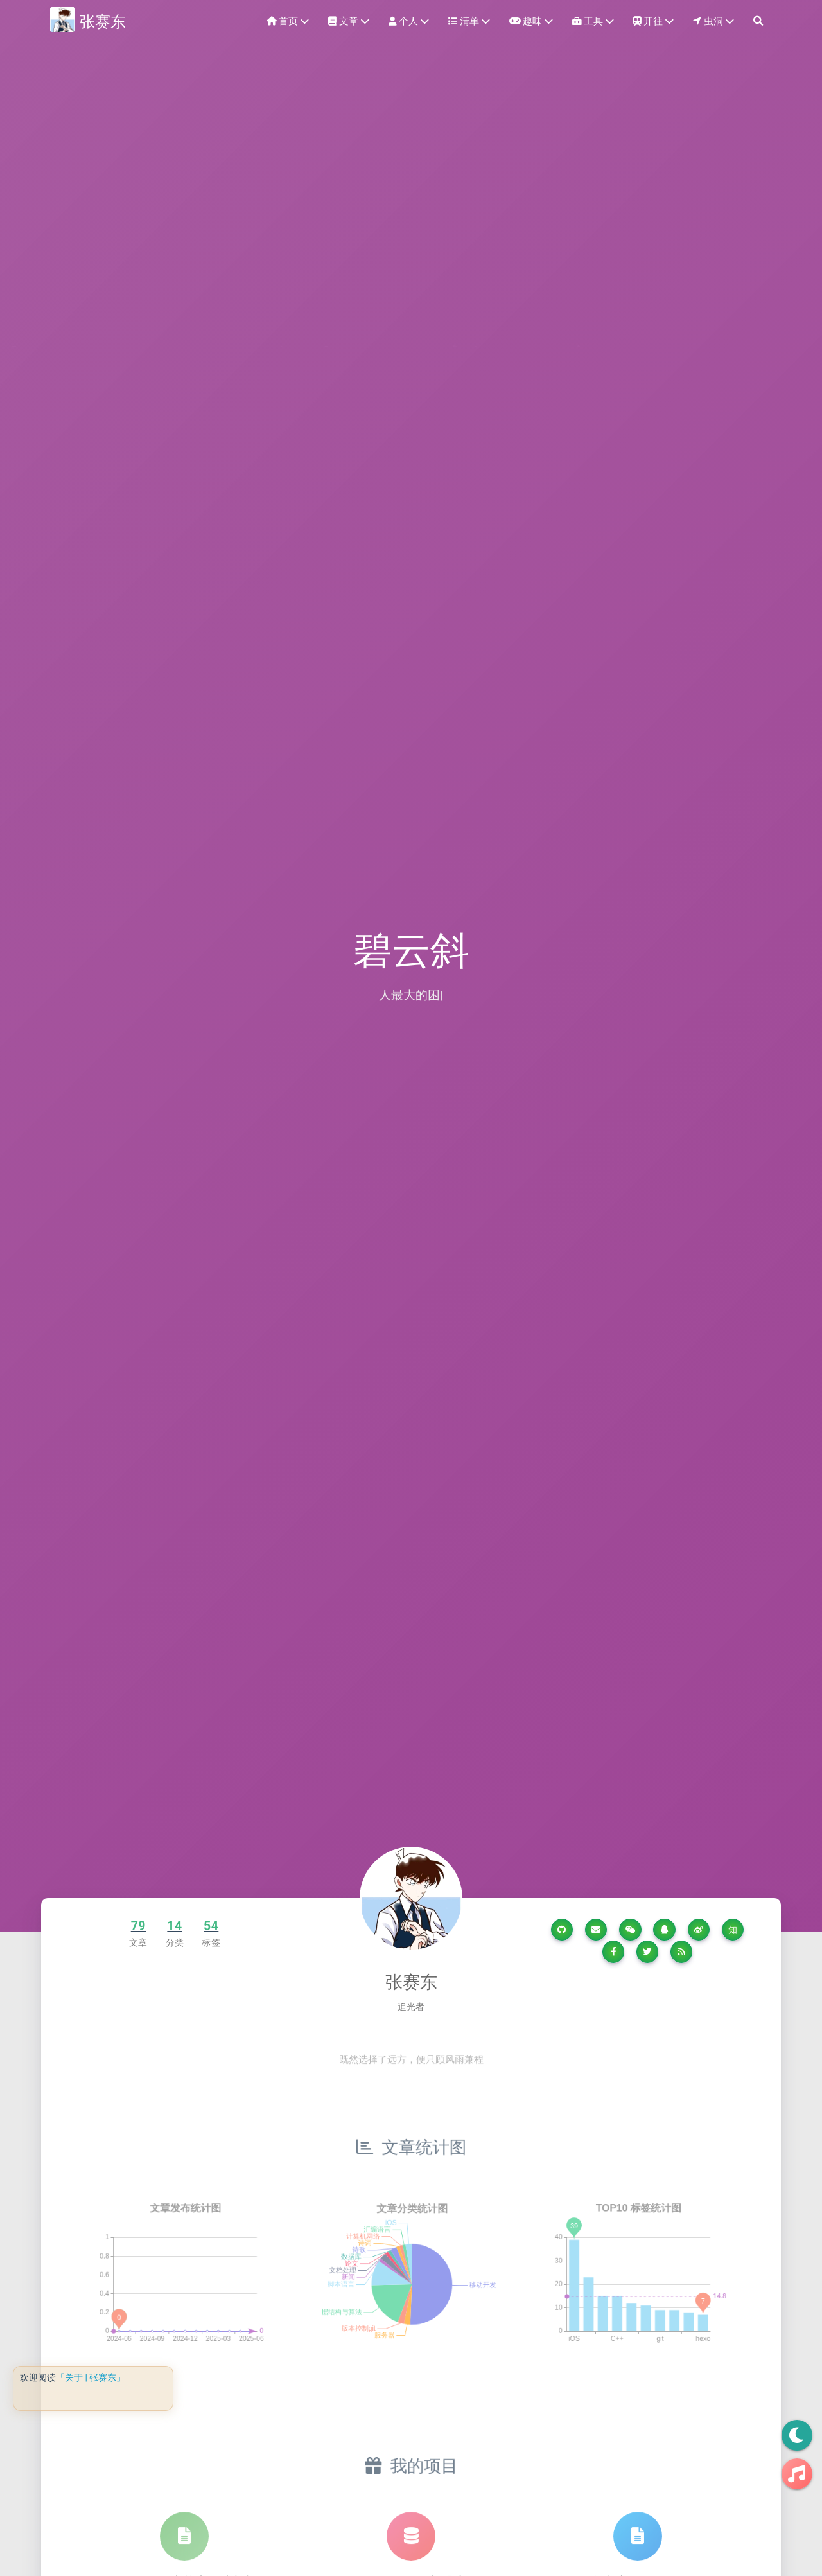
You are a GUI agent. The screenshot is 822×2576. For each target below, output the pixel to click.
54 (211, 1926)
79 (138, 1926)
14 (174, 1926)
